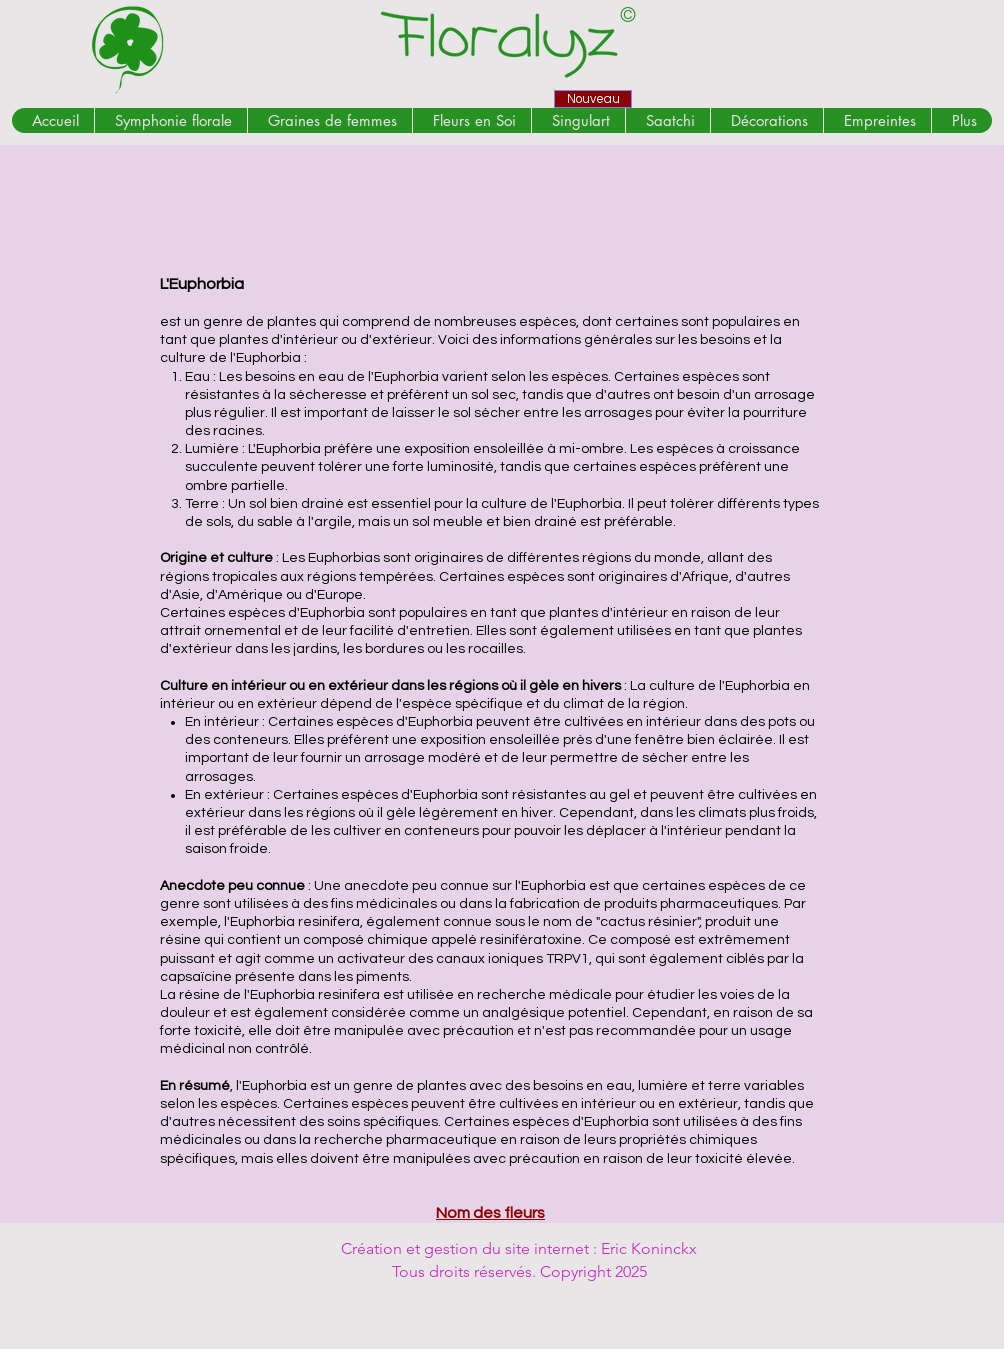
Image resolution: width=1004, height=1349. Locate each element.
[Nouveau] (593, 99)
